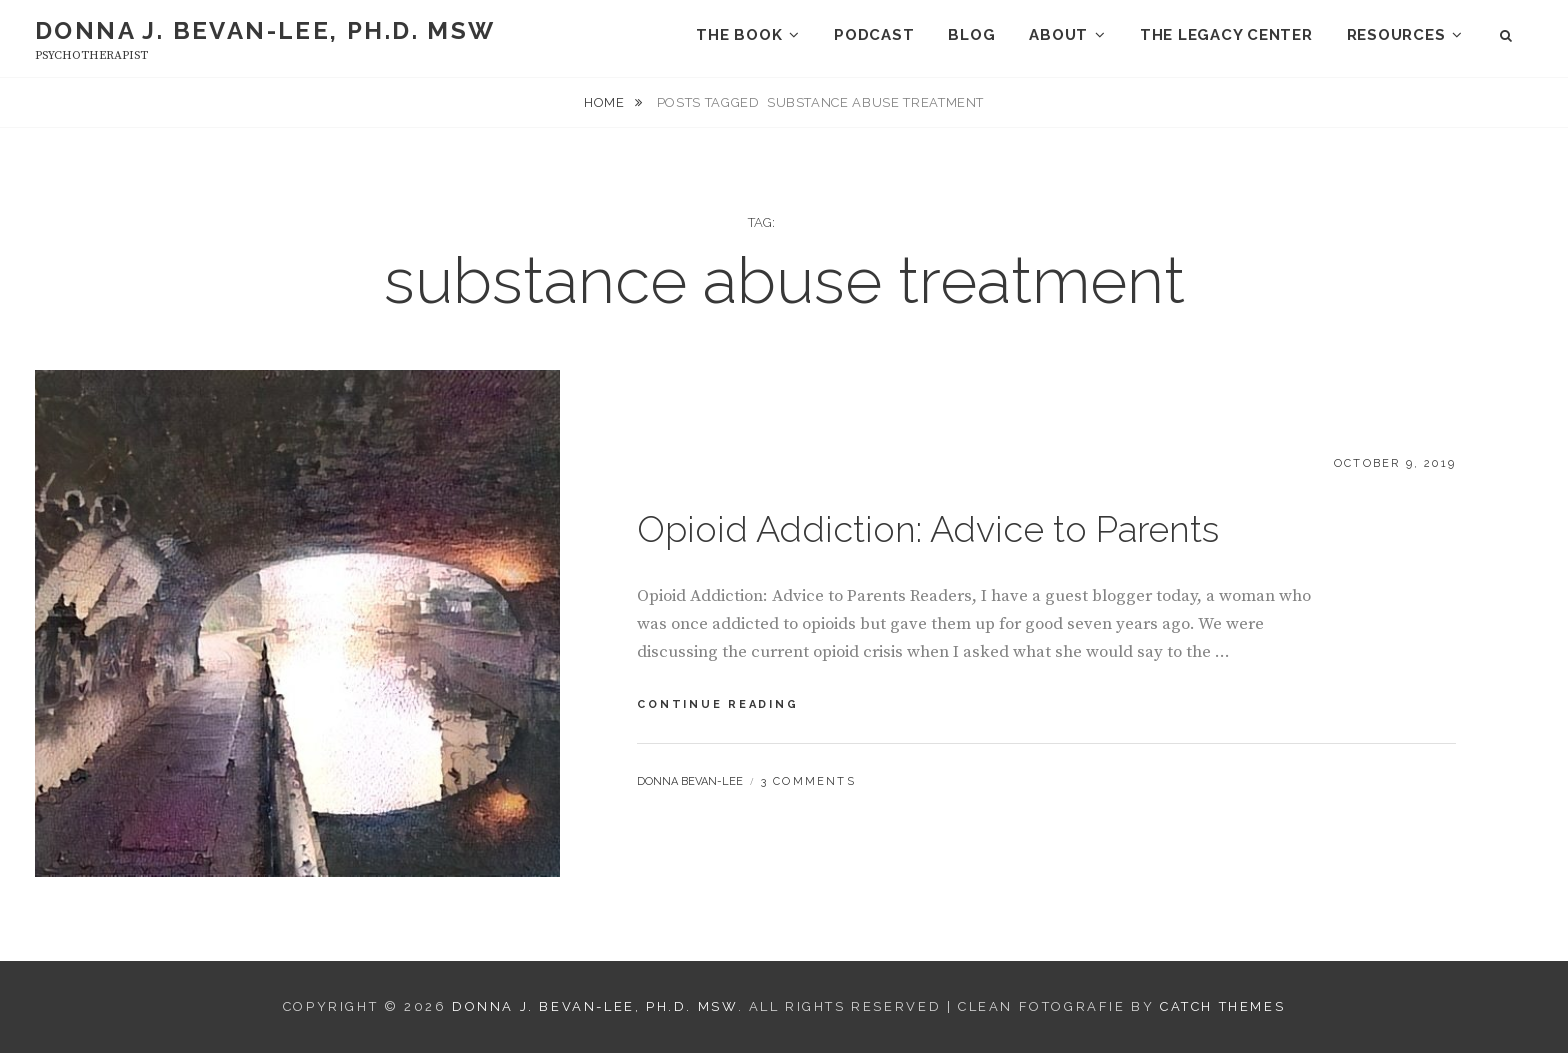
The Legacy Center (1226, 35)
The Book (739, 35)
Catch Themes (1222, 1006)
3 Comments (808, 781)
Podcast (874, 35)
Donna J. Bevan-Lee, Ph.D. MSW (265, 30)
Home (606, 102)
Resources (1396, 35)
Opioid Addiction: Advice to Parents (928, 529)
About (1058, 35)
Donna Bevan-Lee (690, 781)
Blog (971, 35)
